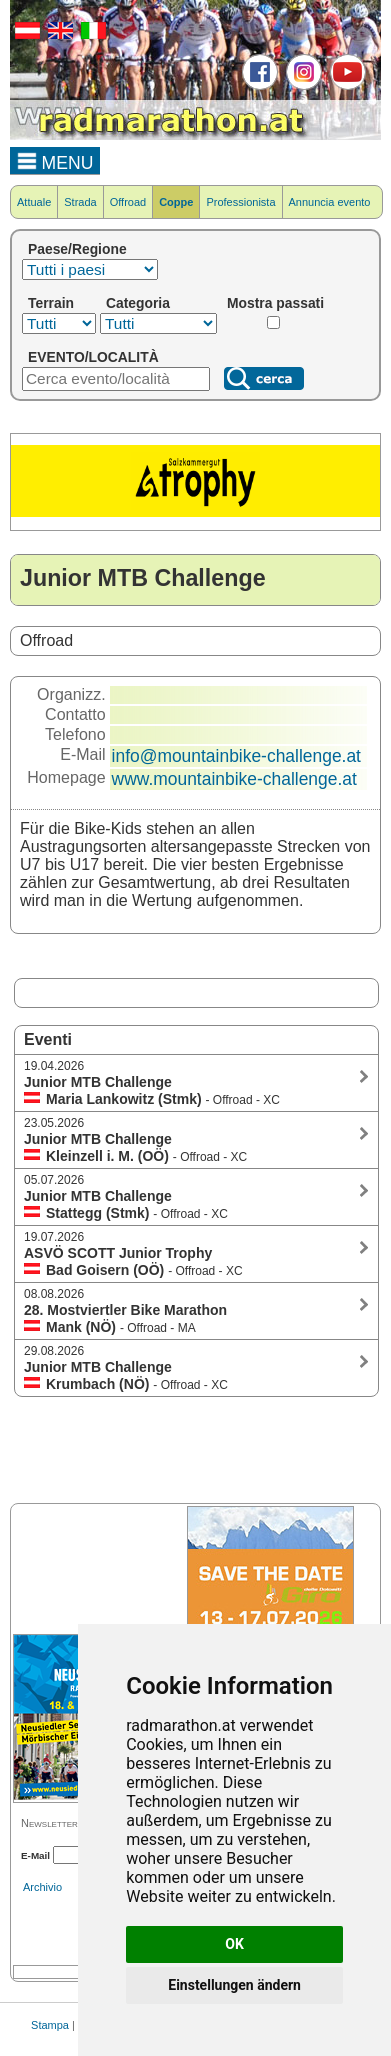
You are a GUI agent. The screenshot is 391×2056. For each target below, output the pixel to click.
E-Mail (35, 1855)
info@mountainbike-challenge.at (236, 756)
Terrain (51, 303)
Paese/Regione (77, 249)
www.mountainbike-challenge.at (234, 779)
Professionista (240, 202)
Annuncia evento (330, 202)
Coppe (176, 202)
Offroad (128, 202)
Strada (80, 202)
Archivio (42, 1887)
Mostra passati (275, 303)
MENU (55, 160)
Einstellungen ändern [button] (234, 1985)
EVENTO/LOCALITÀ (93, 357)
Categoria (138, 303)
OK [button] (234, 1944)
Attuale (34, 202)
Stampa (50, 2025)
